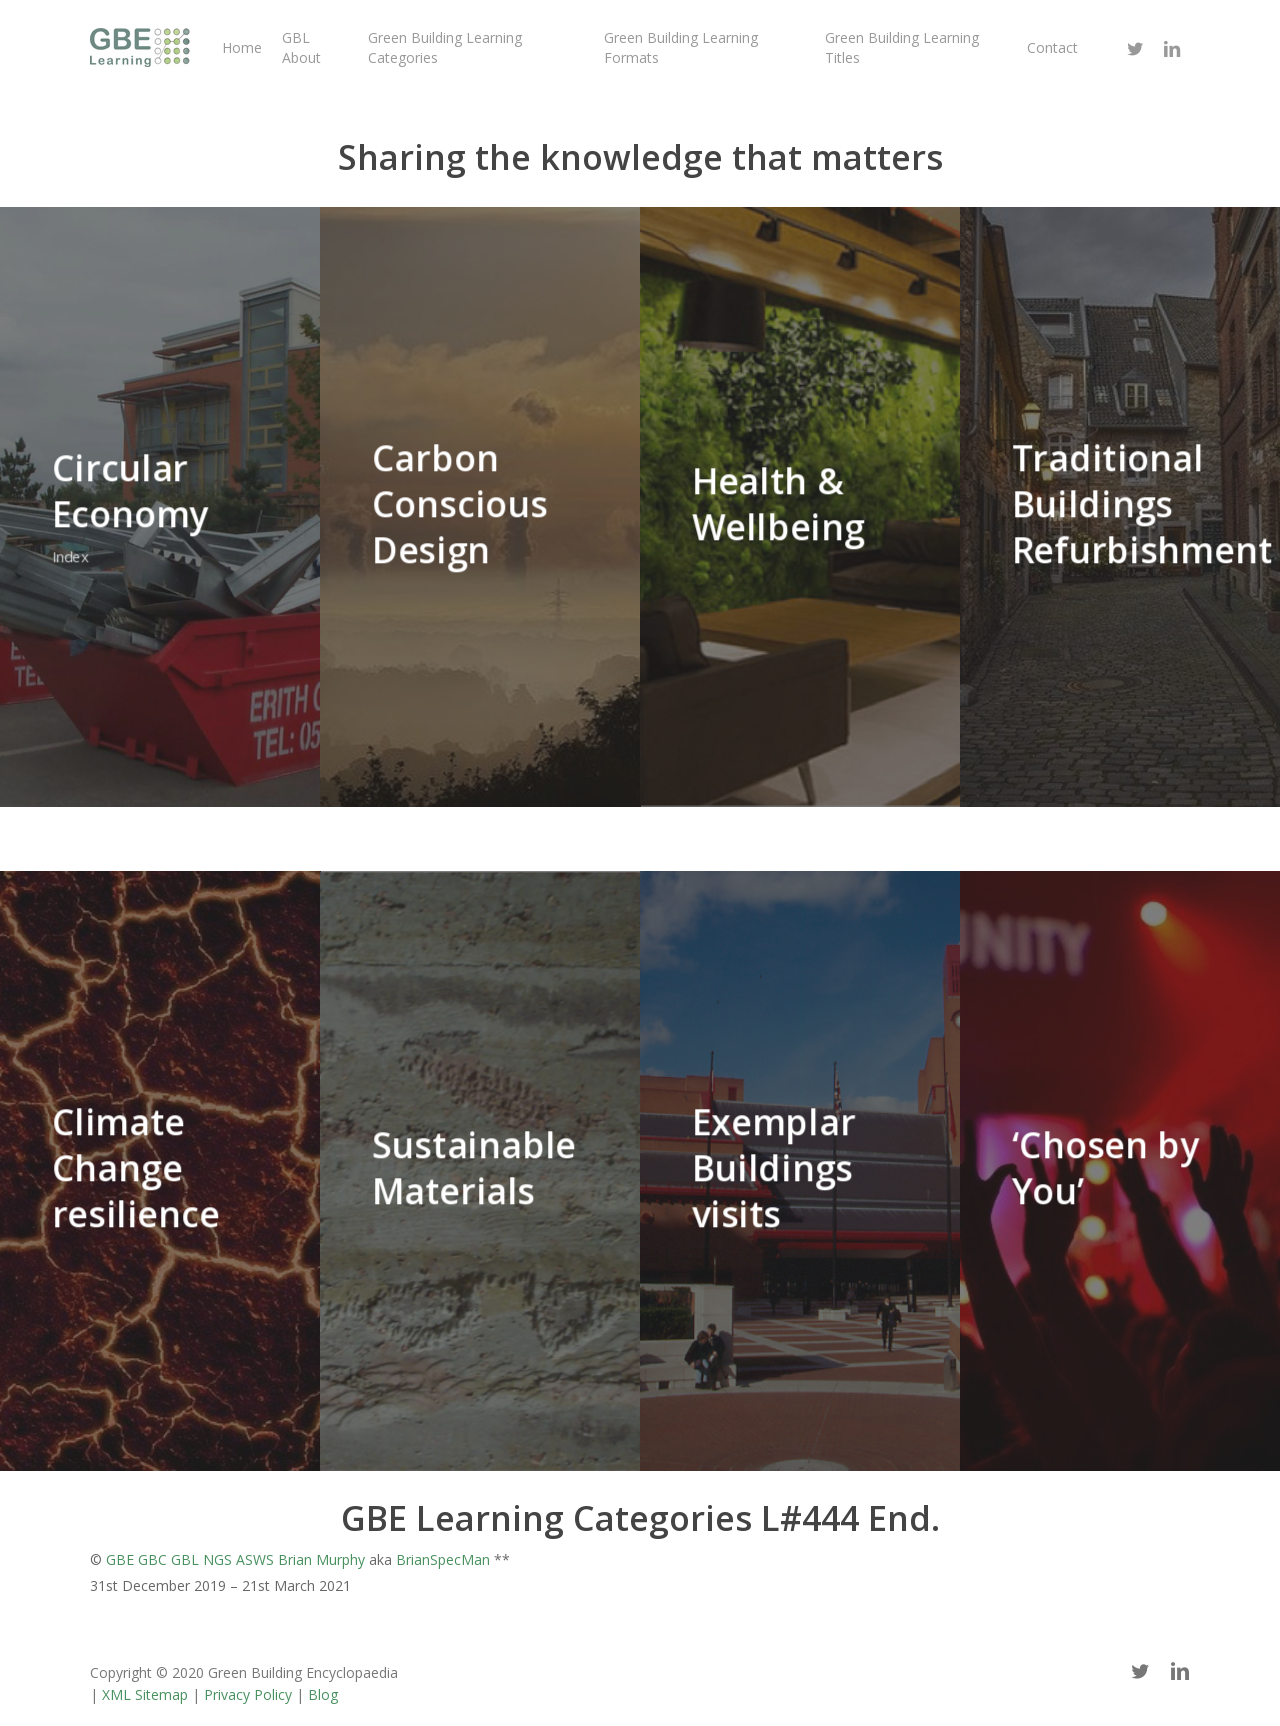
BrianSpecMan (443, 1559)
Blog (323, 1694)
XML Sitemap (145, 1694)
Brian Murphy (321, 1559)
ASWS (255, 1559)
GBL (185, 1559)
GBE (120, 1559)
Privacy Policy (248, 1694)
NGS (217, 1559)
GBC (152, 1559)
